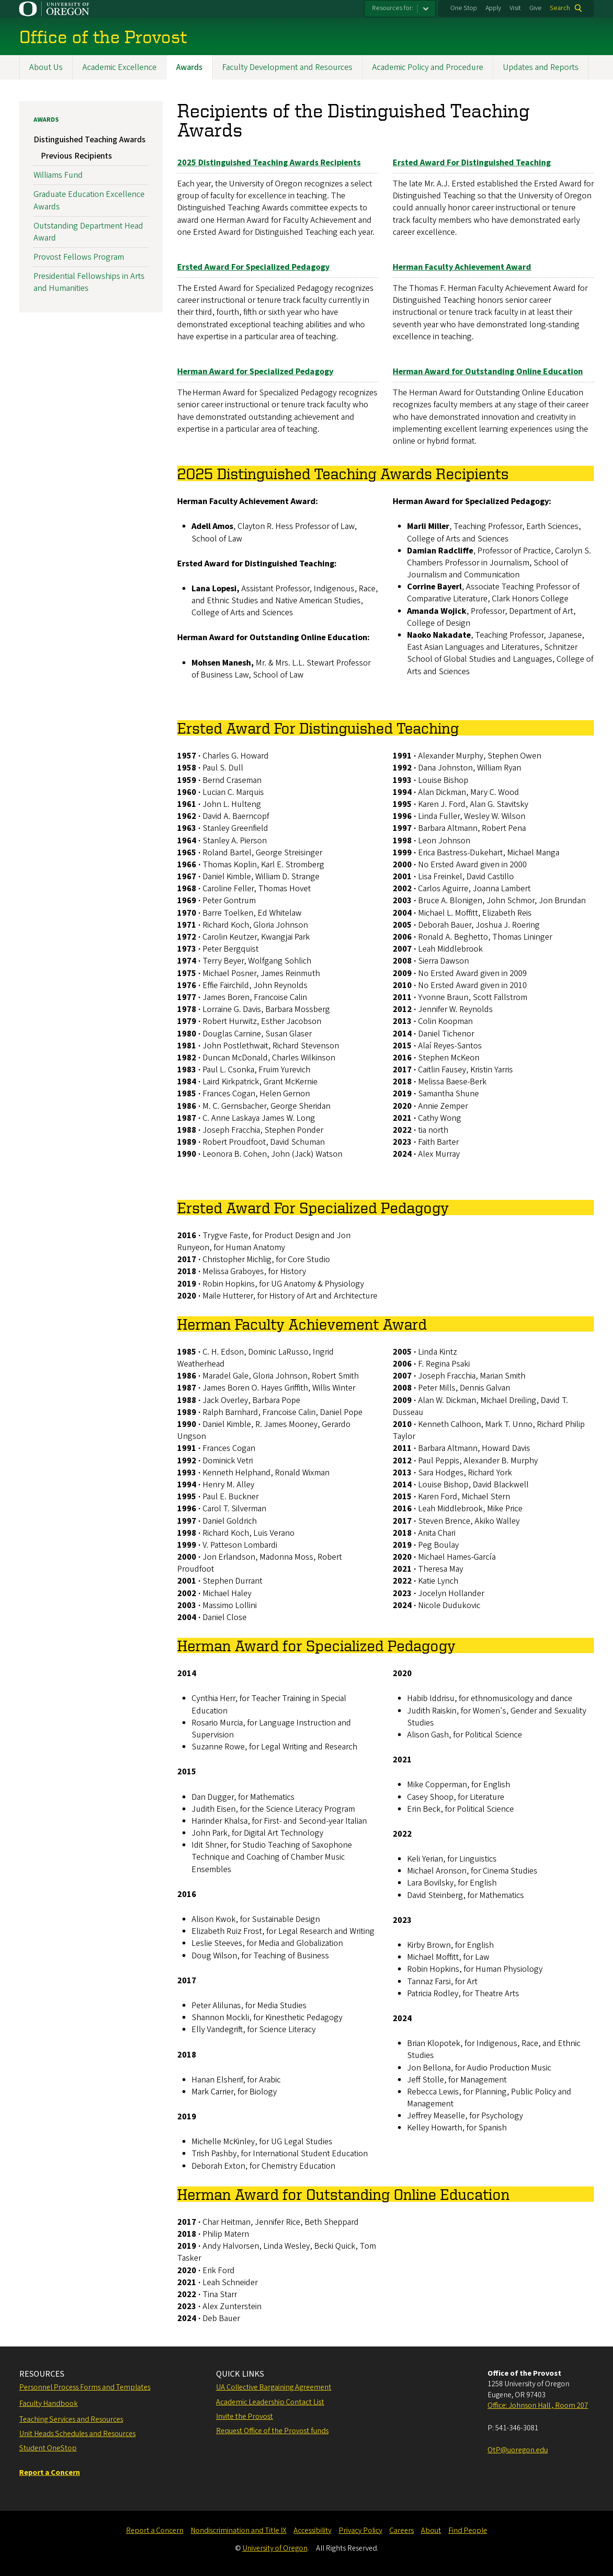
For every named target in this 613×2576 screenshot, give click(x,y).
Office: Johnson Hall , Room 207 (538, 2405)
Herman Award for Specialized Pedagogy (255, 372)
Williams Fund (58, 176)
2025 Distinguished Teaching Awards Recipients (269, 163)
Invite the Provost (244, 2416)
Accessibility (312, 2530)
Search (560, 8)
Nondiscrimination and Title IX (238, 2530)
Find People (467, 2530)
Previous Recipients (76, 156)
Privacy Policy (360, 2530)
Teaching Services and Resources (71, 2419)
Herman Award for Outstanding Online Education (488, 372)
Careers (401, 2530)
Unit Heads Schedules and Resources (77, 2433)
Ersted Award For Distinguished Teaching (472, 163)
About (431, 2530)
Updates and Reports (541, 67)
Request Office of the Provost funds (272, 2431)
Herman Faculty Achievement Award (462, 267)
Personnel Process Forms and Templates (84, 2387)
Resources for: (392, 8)
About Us (46, 67)
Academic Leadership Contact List (270, 2402)
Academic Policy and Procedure (427, 67)
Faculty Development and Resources (287, 67)
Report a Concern (154, 2530)
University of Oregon (274, 2548)
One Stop (463, 8)
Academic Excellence (119, 67)
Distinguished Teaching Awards (90, 140)
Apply (493, 8)
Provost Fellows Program (79, 258)
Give (535, 8)
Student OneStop (48, 2448)
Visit (515, 8)
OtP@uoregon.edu (518, 2450)
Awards (189, 67)
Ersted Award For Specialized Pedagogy (253, 267)
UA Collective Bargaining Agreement (273, 2387)
